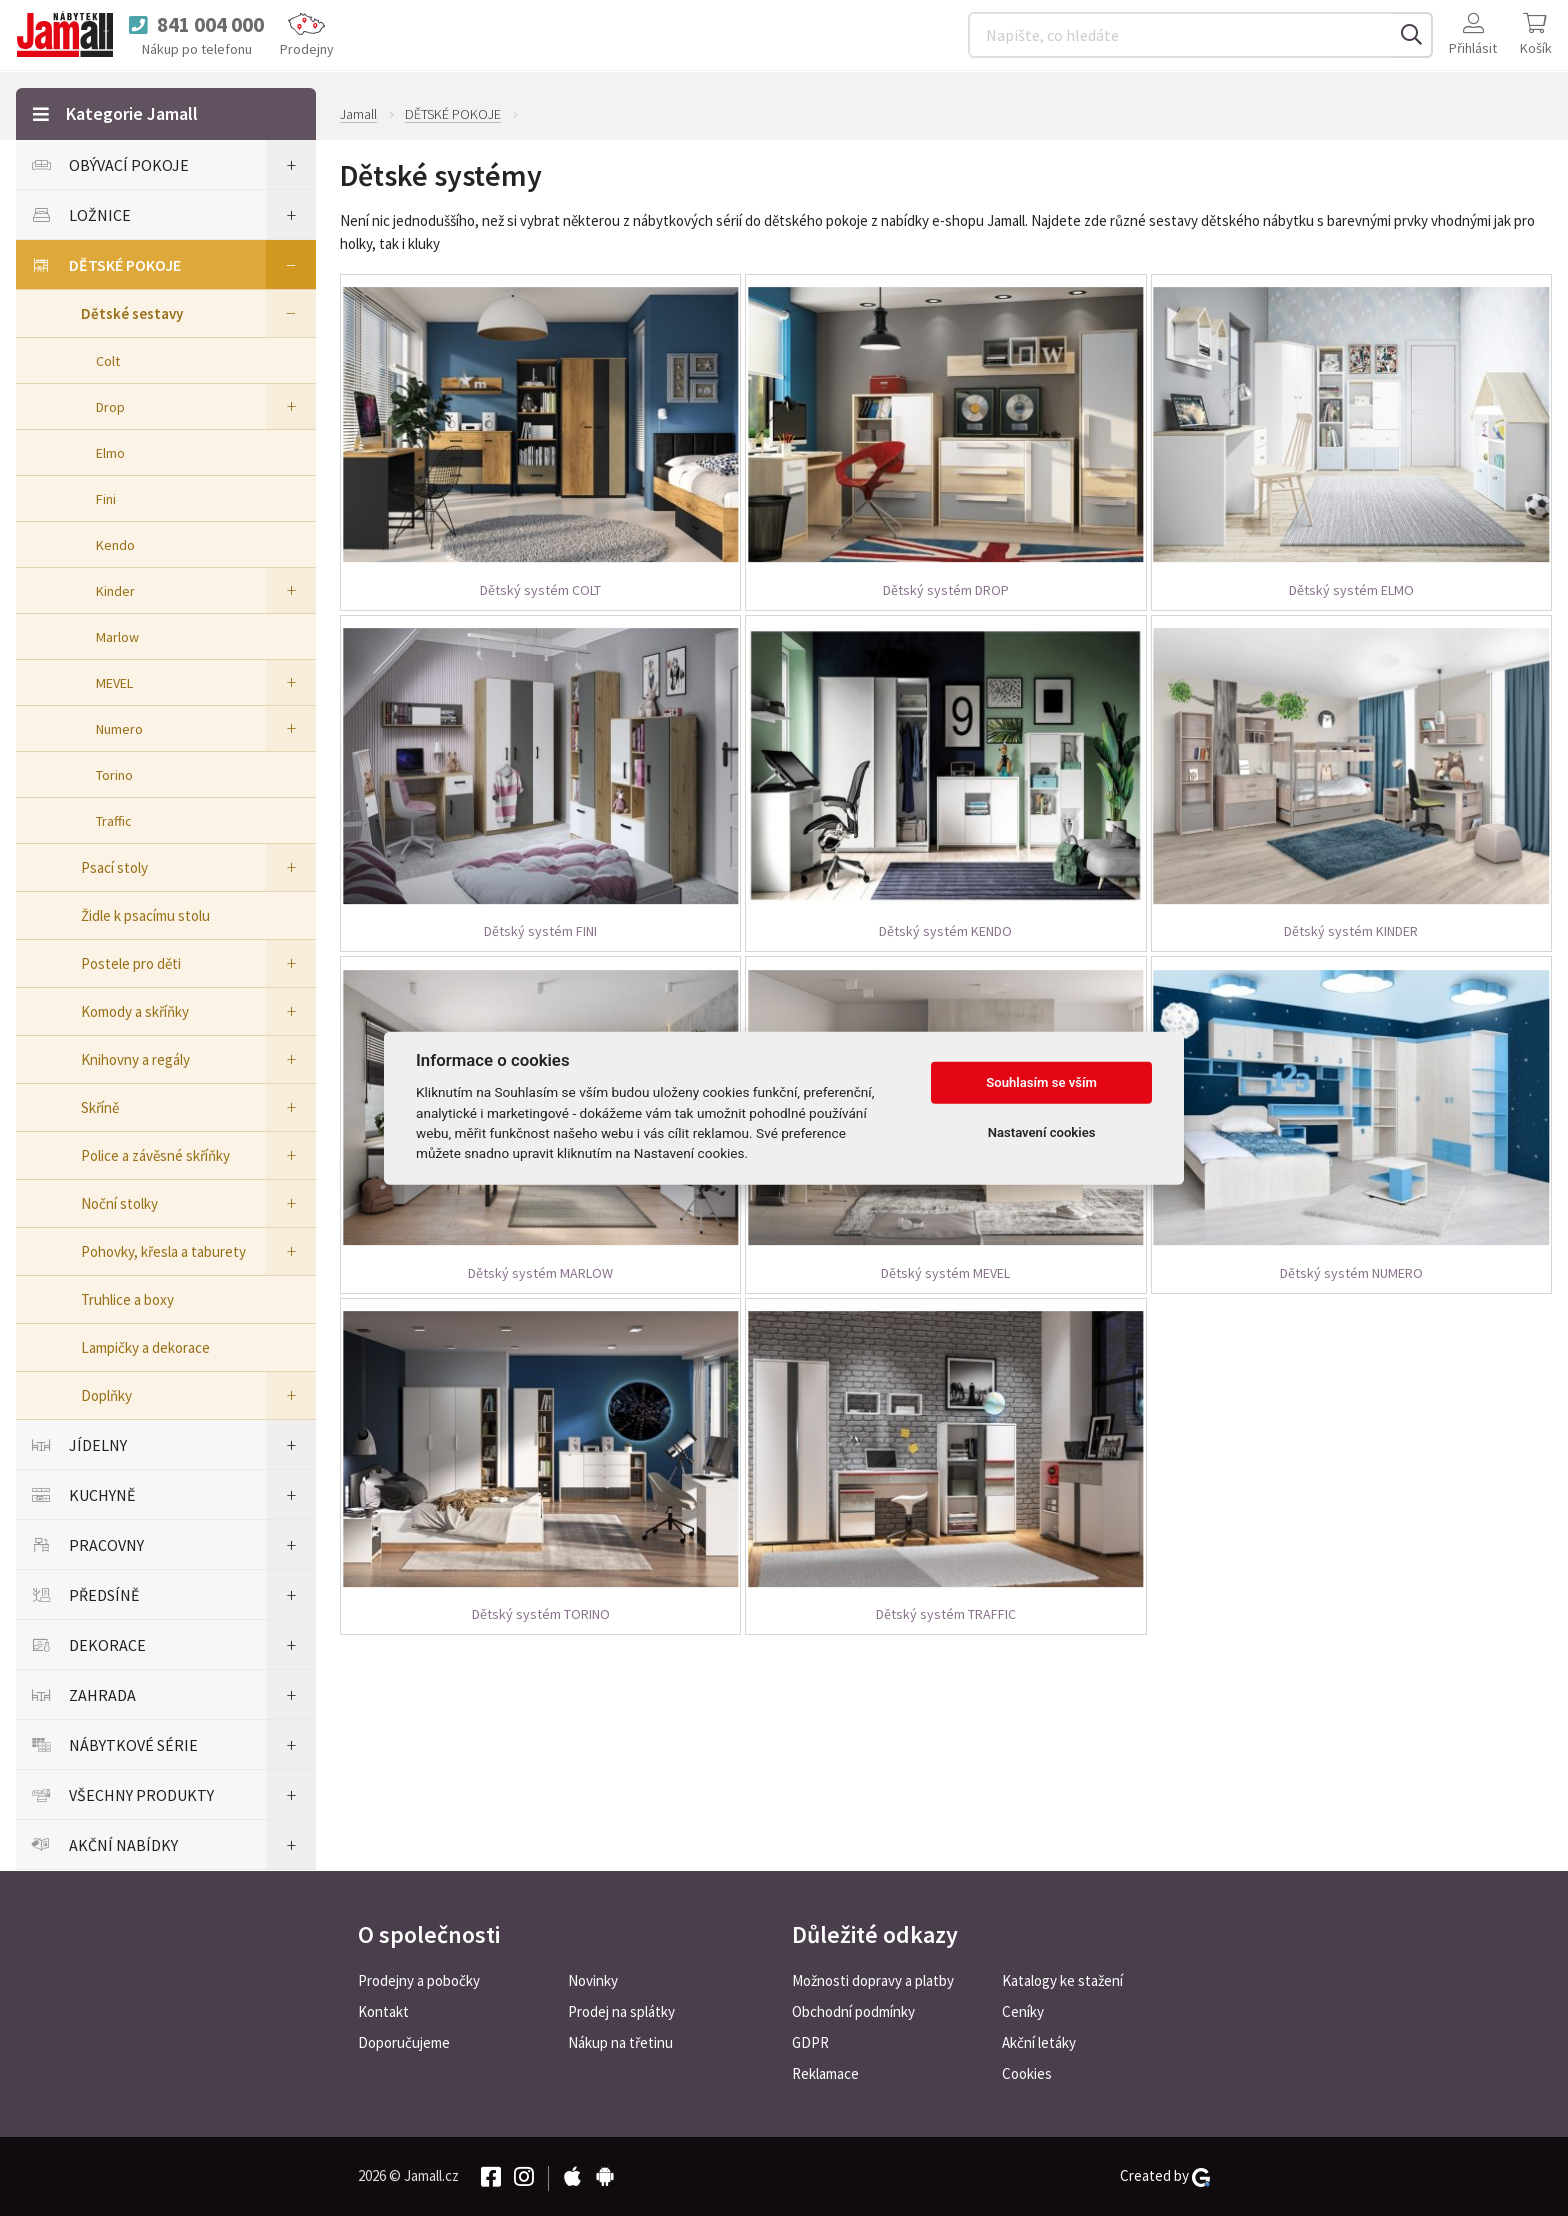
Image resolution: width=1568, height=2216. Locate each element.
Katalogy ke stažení (1062, 1980)
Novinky (593, 1980)
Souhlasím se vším (1041, 1082)
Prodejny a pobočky (419, 1980)
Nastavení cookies (1042, 1132)
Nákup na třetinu (620, 2042)
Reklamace (825, 2073)
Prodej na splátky (621, 2011)
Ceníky (1023, 2011)
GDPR (810, 2042)
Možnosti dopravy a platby (873, 1980)
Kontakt (383, 2011)
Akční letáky (1039, 2042)
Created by (1165, 2176)
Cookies (1027, 2073)
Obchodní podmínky (853, 2011)
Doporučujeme (404, 2042)
